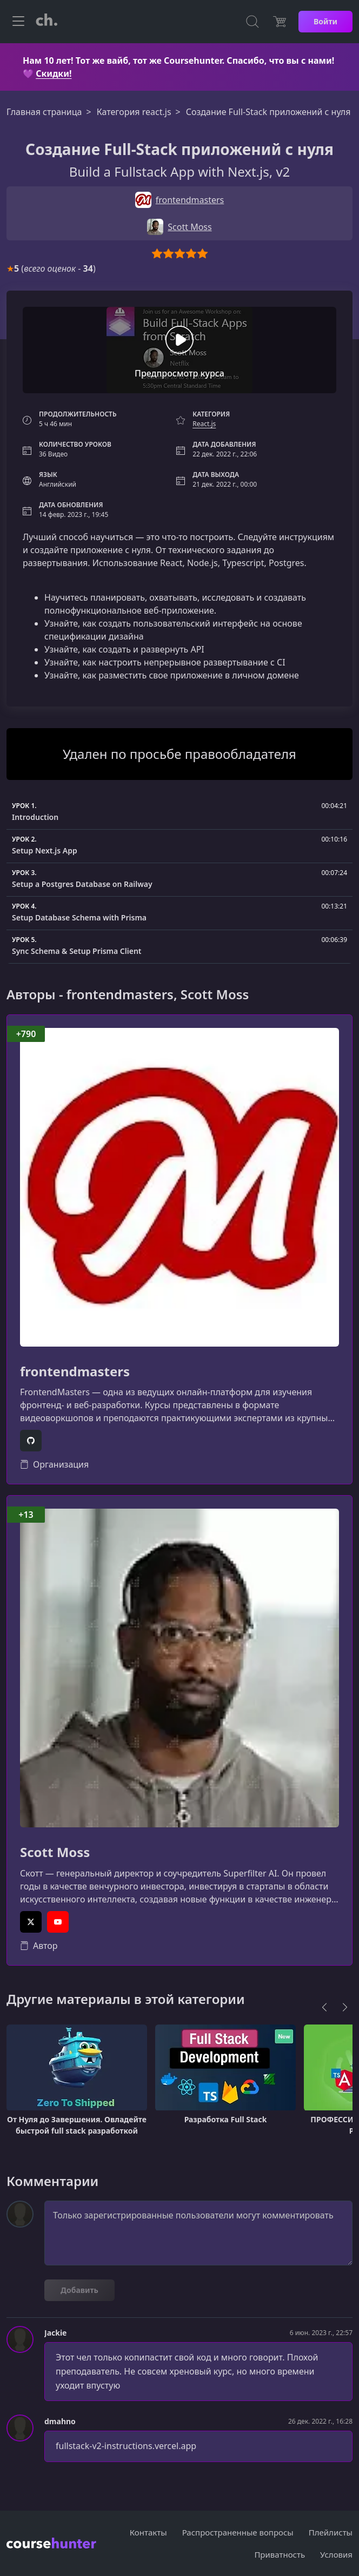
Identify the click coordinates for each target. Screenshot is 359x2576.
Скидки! (53, 73)
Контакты (148, 2532)
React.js (204, 423)
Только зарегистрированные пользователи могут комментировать (198, 2233)
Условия (336, 2554)
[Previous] (324, 2007)
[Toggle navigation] (18, 21)
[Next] (345, 2007)
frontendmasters (75, 1372)
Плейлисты (331, 2532)
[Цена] (279, 21)
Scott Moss (55, 1852)
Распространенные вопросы (238, 2532)
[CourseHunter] (46, 21)
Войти (325, 21)
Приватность (279, 2554)
